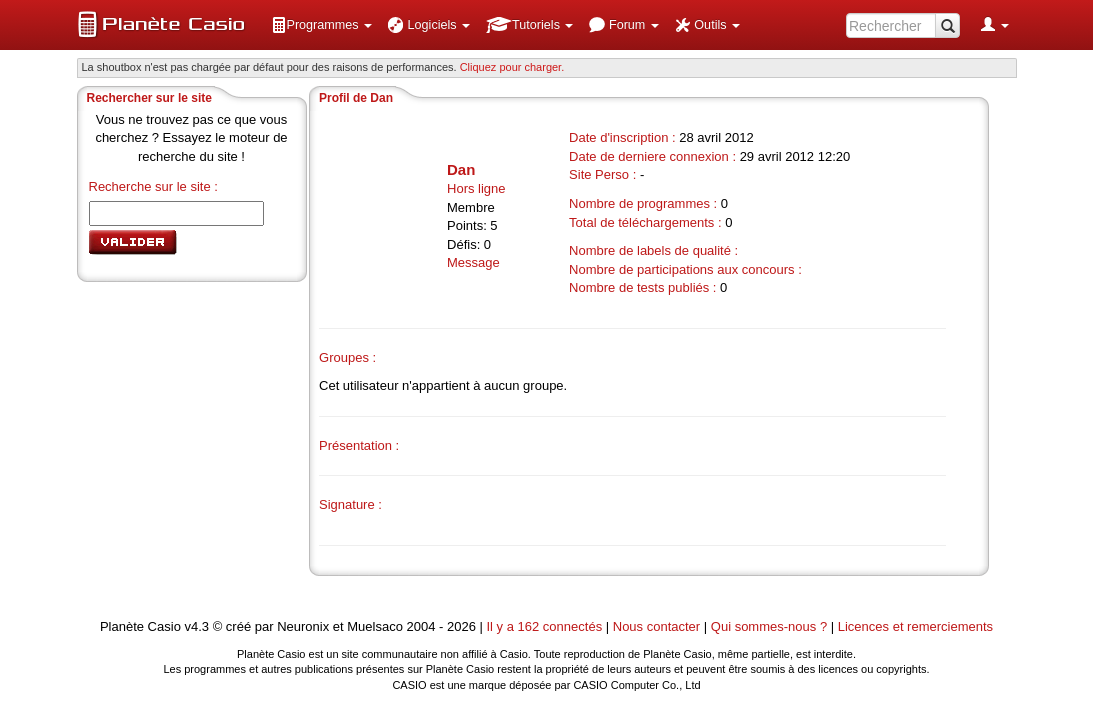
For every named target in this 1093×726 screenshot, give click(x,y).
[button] (322, 25)
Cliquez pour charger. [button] (512, 67)
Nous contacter (656, 626)
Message (473, 262)
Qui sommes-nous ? (769, 626)
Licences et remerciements (915, 626)
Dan (461, 169)
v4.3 (196, 626)
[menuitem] (322, 25)
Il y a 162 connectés (546, 626)
